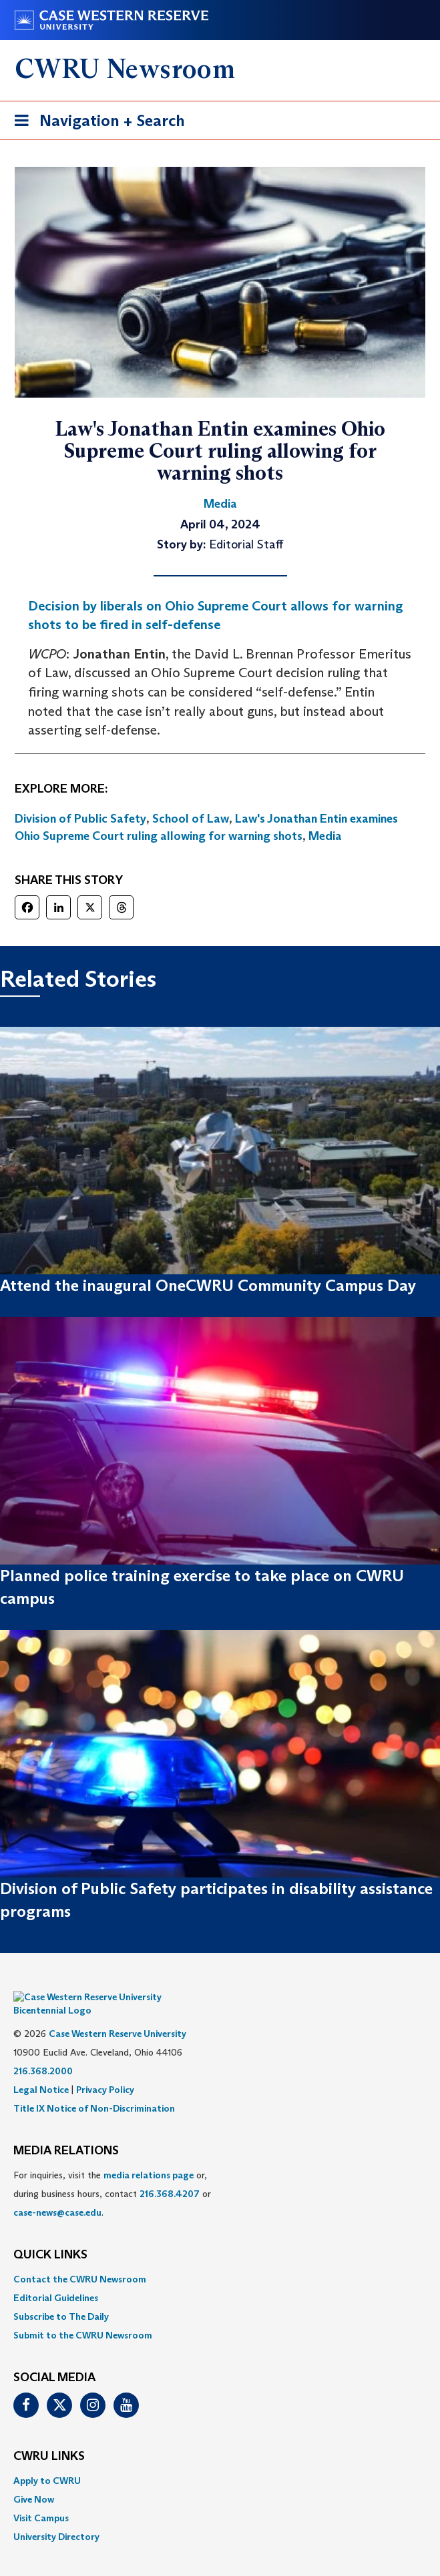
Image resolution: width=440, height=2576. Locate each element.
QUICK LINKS (50, 2235)
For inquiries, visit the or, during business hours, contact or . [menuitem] (112, 2173)
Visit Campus (41, 2498)
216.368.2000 (43, 2051)
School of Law (190, 818)
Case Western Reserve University (117, 2014)
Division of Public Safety (80, 818)
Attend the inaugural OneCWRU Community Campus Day (208, 1285)
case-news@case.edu (57, 2192)
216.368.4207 (170, 2174)
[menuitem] (220, 2259)
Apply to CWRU (47, 2461)
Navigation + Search (95, 123)
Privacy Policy (105, 2070)
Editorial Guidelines (55, 2278)
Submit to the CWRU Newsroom (82, 2315)
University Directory (56, 2517)
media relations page (148, 2155)
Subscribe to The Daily (61, 2296)
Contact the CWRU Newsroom (79, 2259)
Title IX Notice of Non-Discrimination (94, 2088)
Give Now (33, 2479)
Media (325, 836)
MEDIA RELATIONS (66, 2131)
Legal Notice (41, 2070)
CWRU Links (49, 2436)
